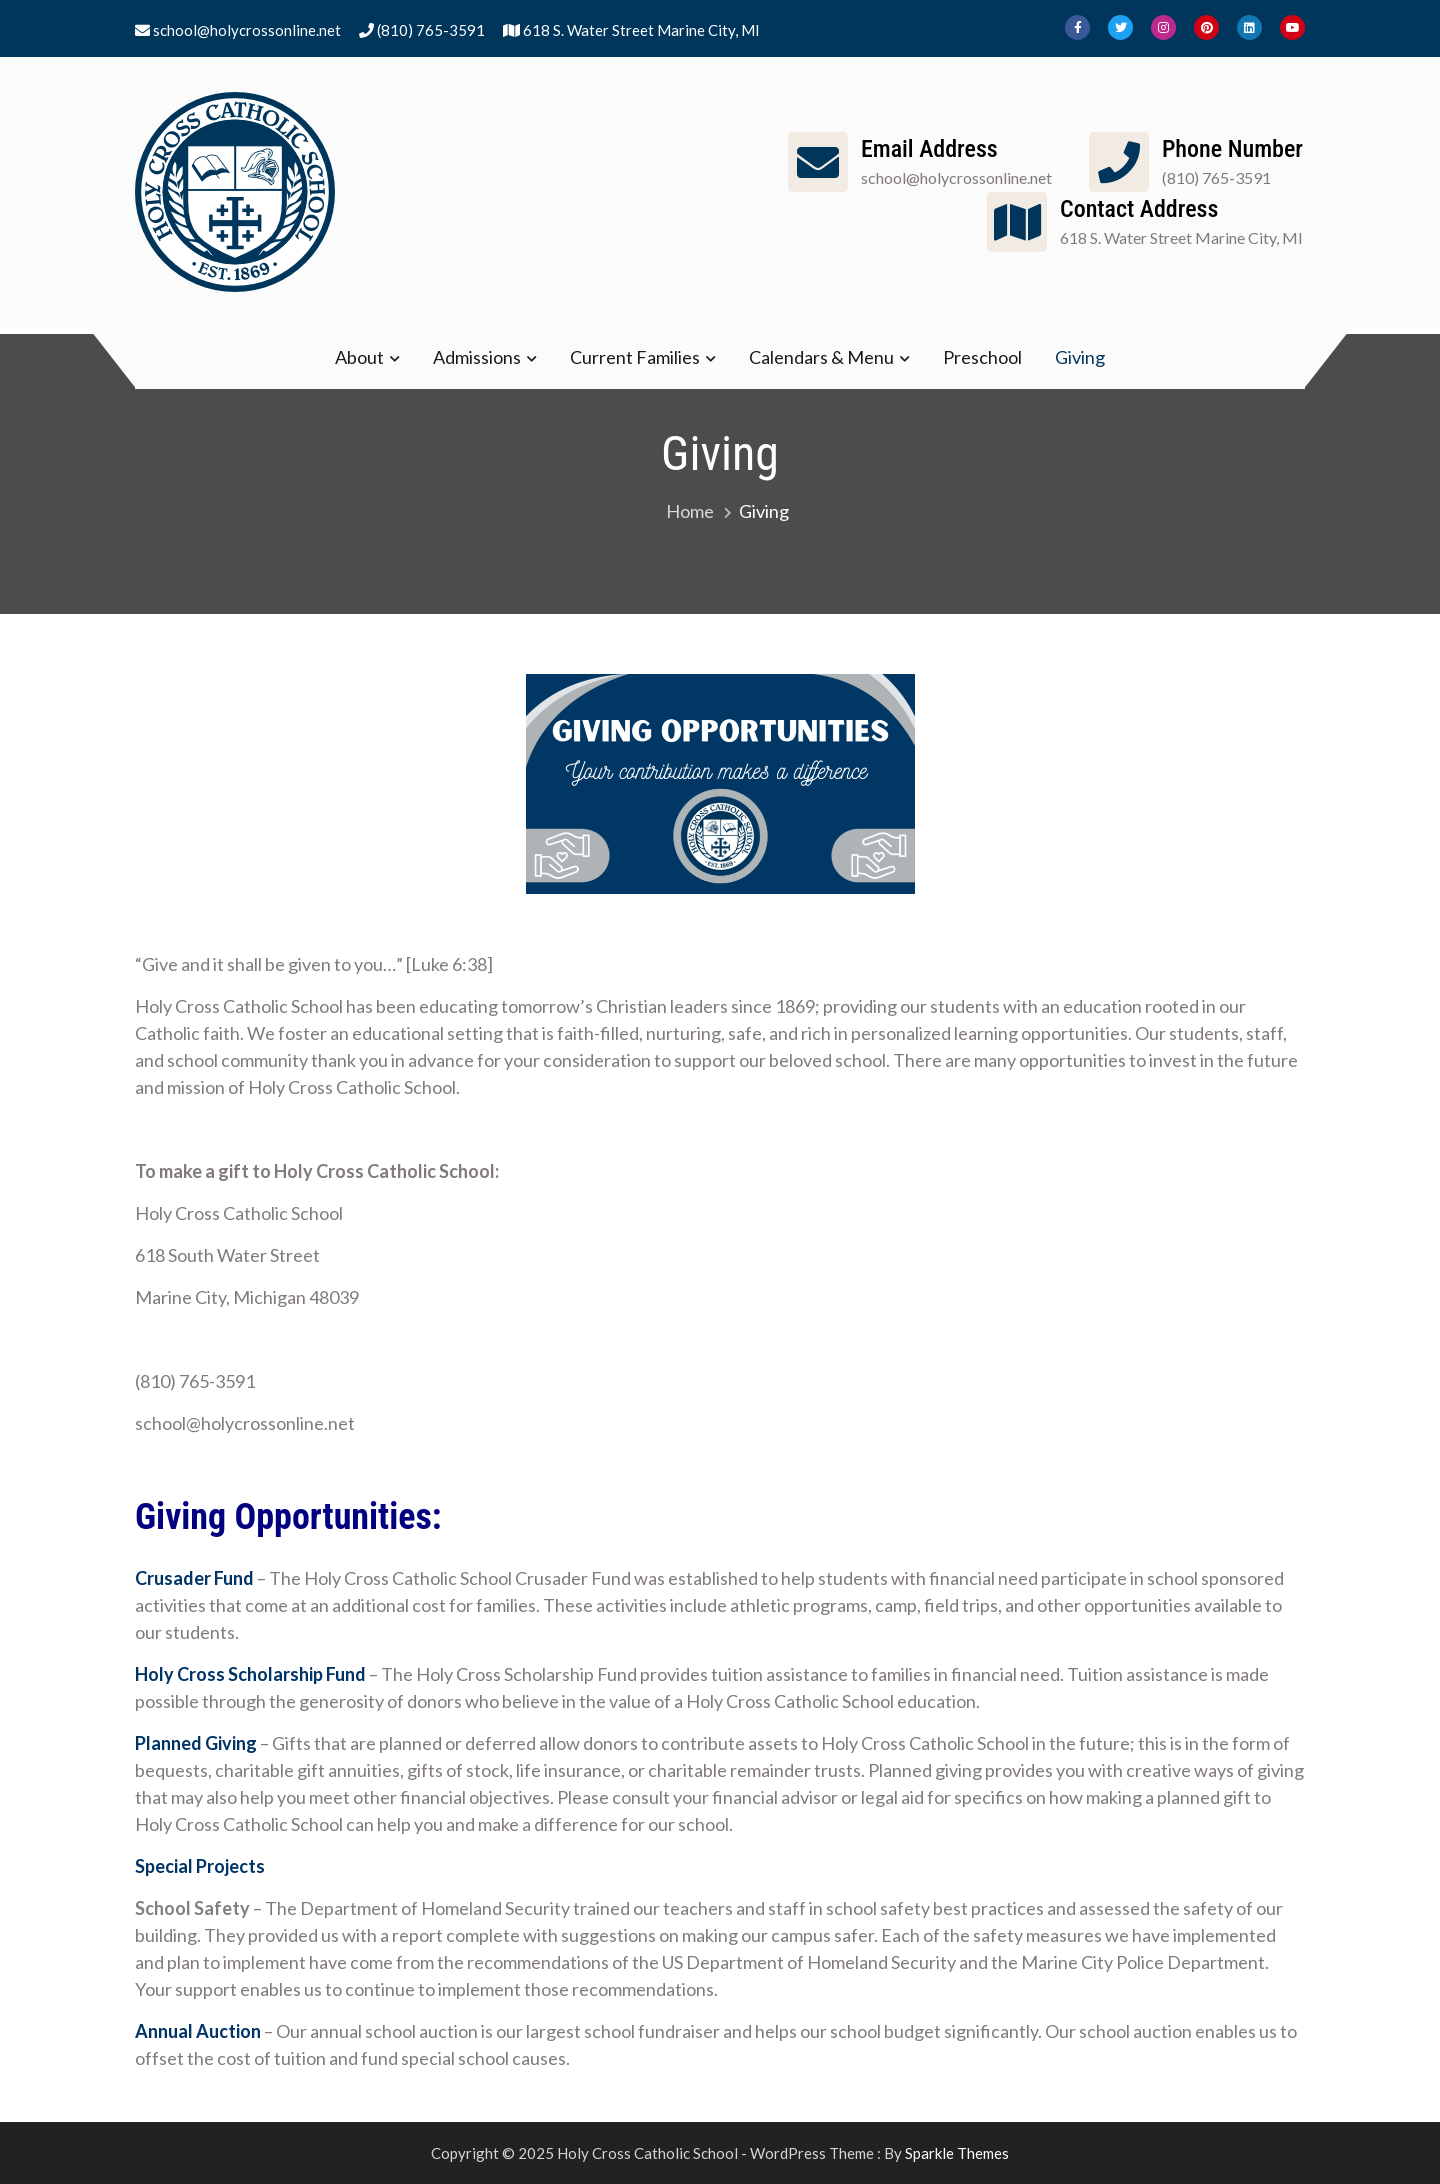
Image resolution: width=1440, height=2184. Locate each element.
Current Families (635, 357)
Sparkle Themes (957, 2153)
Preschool (982, 357)
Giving (1080, 357)
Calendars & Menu (821, 357)
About (359, 357)
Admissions (477, 357)
